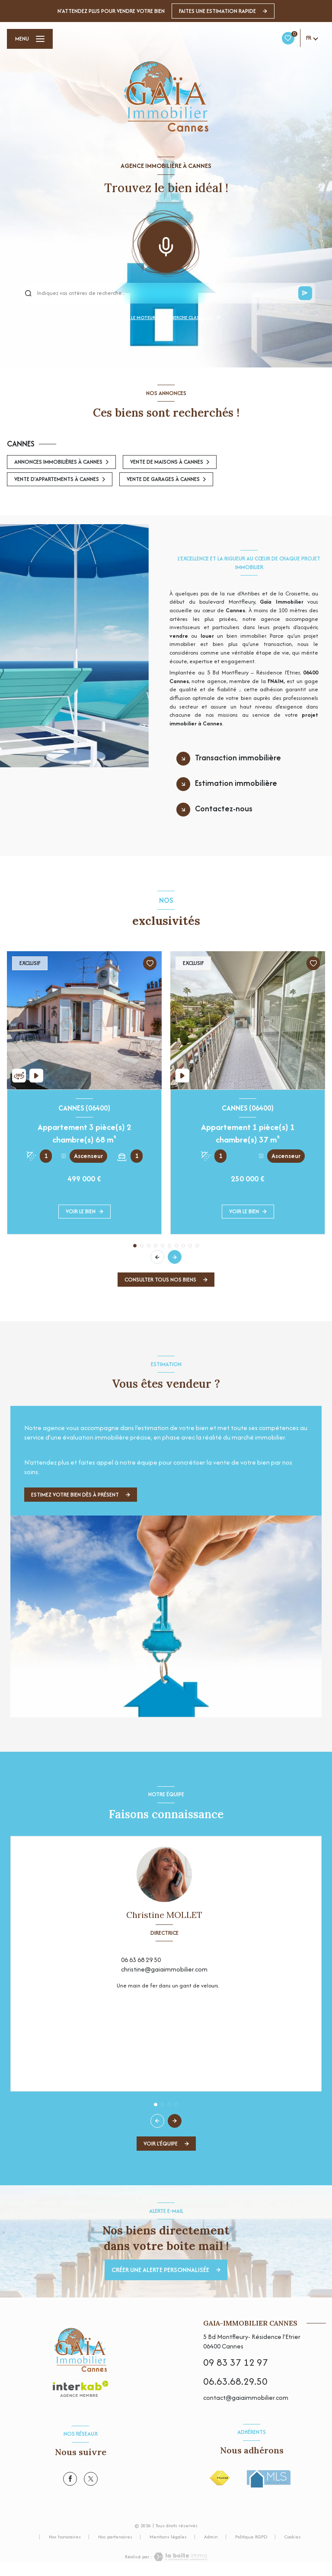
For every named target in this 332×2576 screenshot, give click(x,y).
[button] (175, 1257)
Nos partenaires (115, 2536)
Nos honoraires (65, 2536)
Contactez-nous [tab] (223, 808)
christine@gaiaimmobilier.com (164, 1969)
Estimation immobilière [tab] (236, 783)
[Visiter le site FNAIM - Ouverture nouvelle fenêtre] (219, 2478)
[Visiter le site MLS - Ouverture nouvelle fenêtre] (268, 2478)
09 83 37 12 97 (235, 2362)
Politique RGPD (251, 2536)
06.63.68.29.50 (235, 2381)
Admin (211, 2536)
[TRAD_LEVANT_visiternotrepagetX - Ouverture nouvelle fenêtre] (91, 2479)
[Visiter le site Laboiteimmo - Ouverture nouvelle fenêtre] (180, 2556)
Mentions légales (168, 2536)
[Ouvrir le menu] (30, 39)
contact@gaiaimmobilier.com (245, 2397)
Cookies (292, 2537)
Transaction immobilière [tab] (238, 757)
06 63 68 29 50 (141, 1959)
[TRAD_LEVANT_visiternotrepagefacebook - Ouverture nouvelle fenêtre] (70, 2479)
